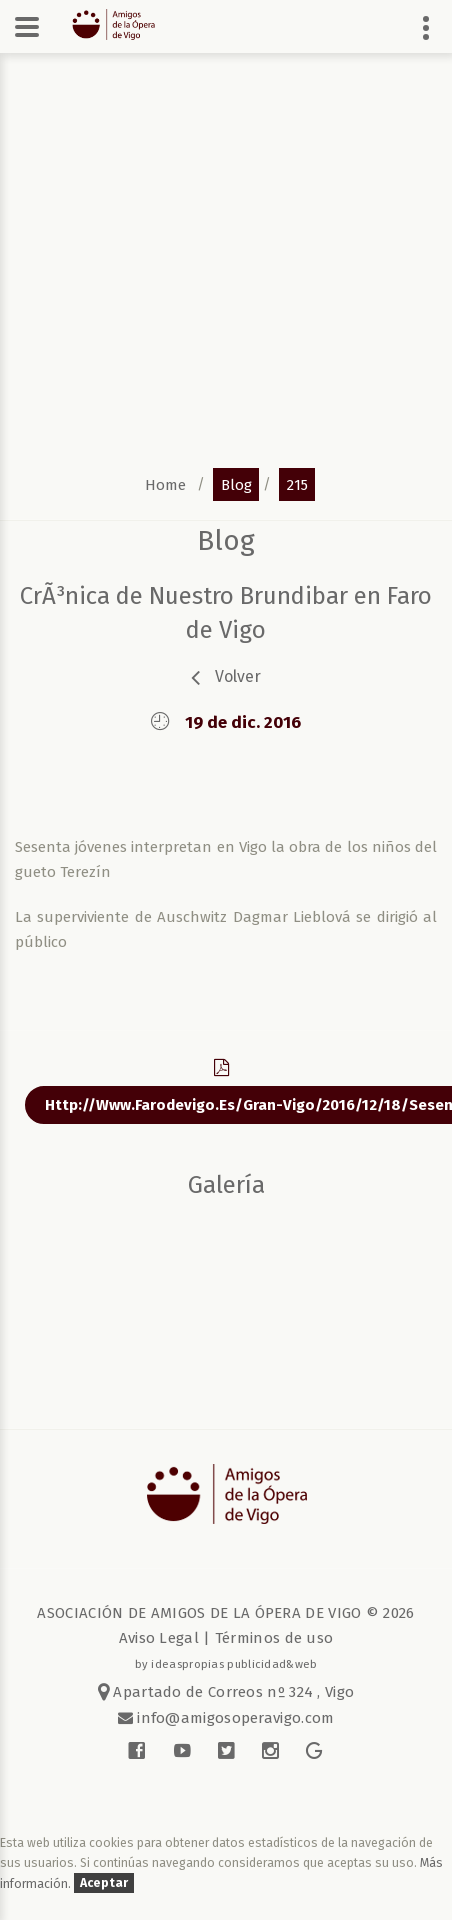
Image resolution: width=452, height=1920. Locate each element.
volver (238, 676)
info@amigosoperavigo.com (234, 1718)
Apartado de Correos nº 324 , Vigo (226, 1692)
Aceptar (104, 1883)
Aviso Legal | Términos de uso (226, 1638)
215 (297, 484)
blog (236, 484)
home (165, 484)
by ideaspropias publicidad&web (226, 1664)
